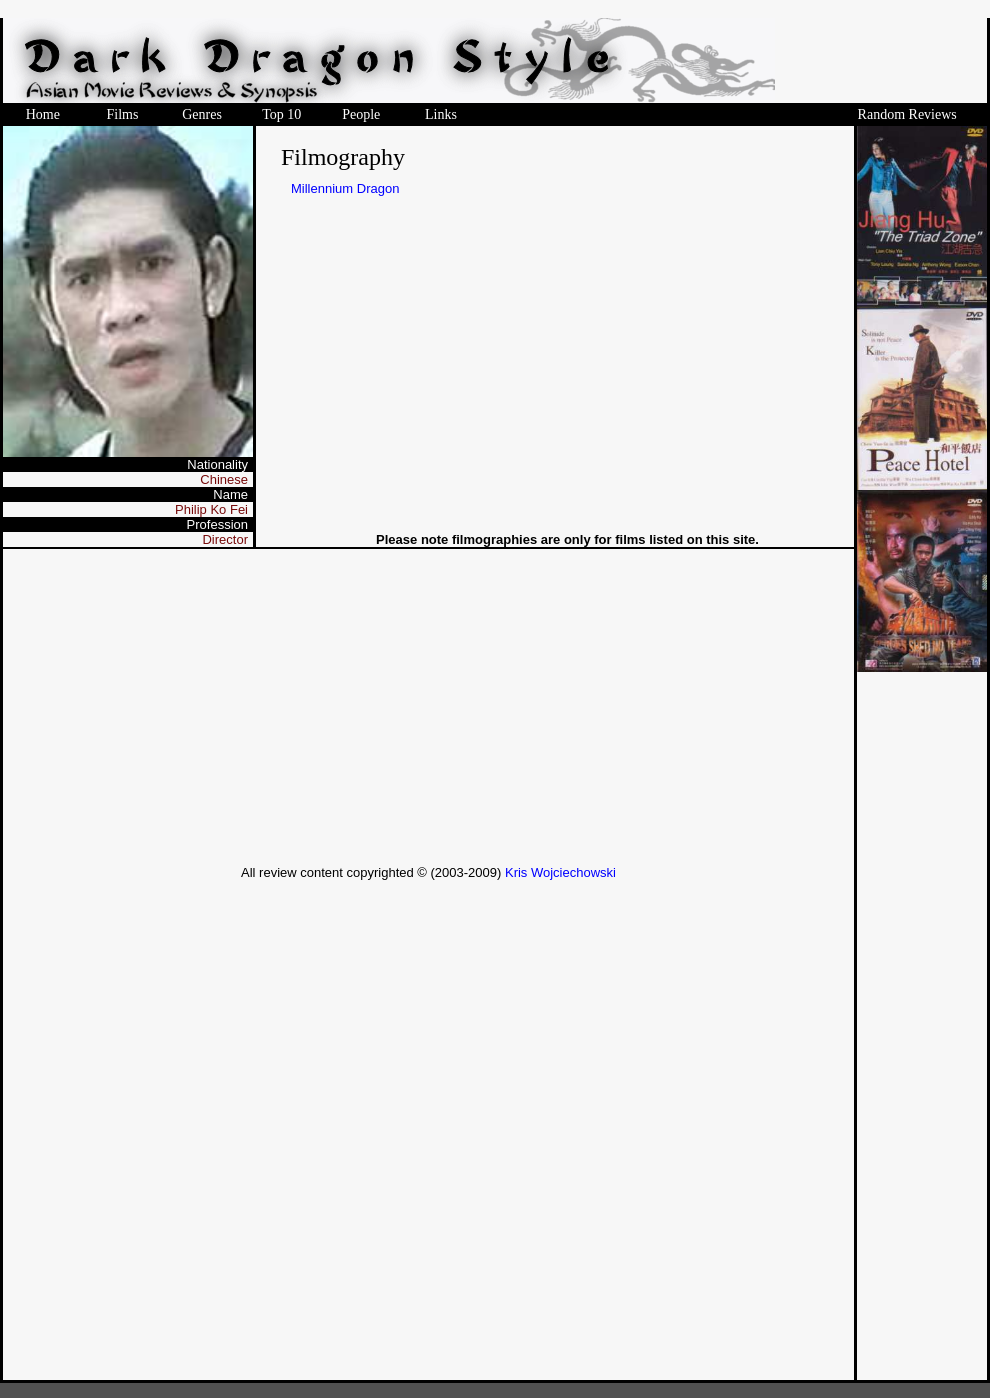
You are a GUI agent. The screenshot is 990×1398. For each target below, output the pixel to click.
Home (43, 114)
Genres (202, 114)
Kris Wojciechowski (560, 872)
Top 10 (281, 114)
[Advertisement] (428, 707)
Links (441, 114)
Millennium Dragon (345, 188)
